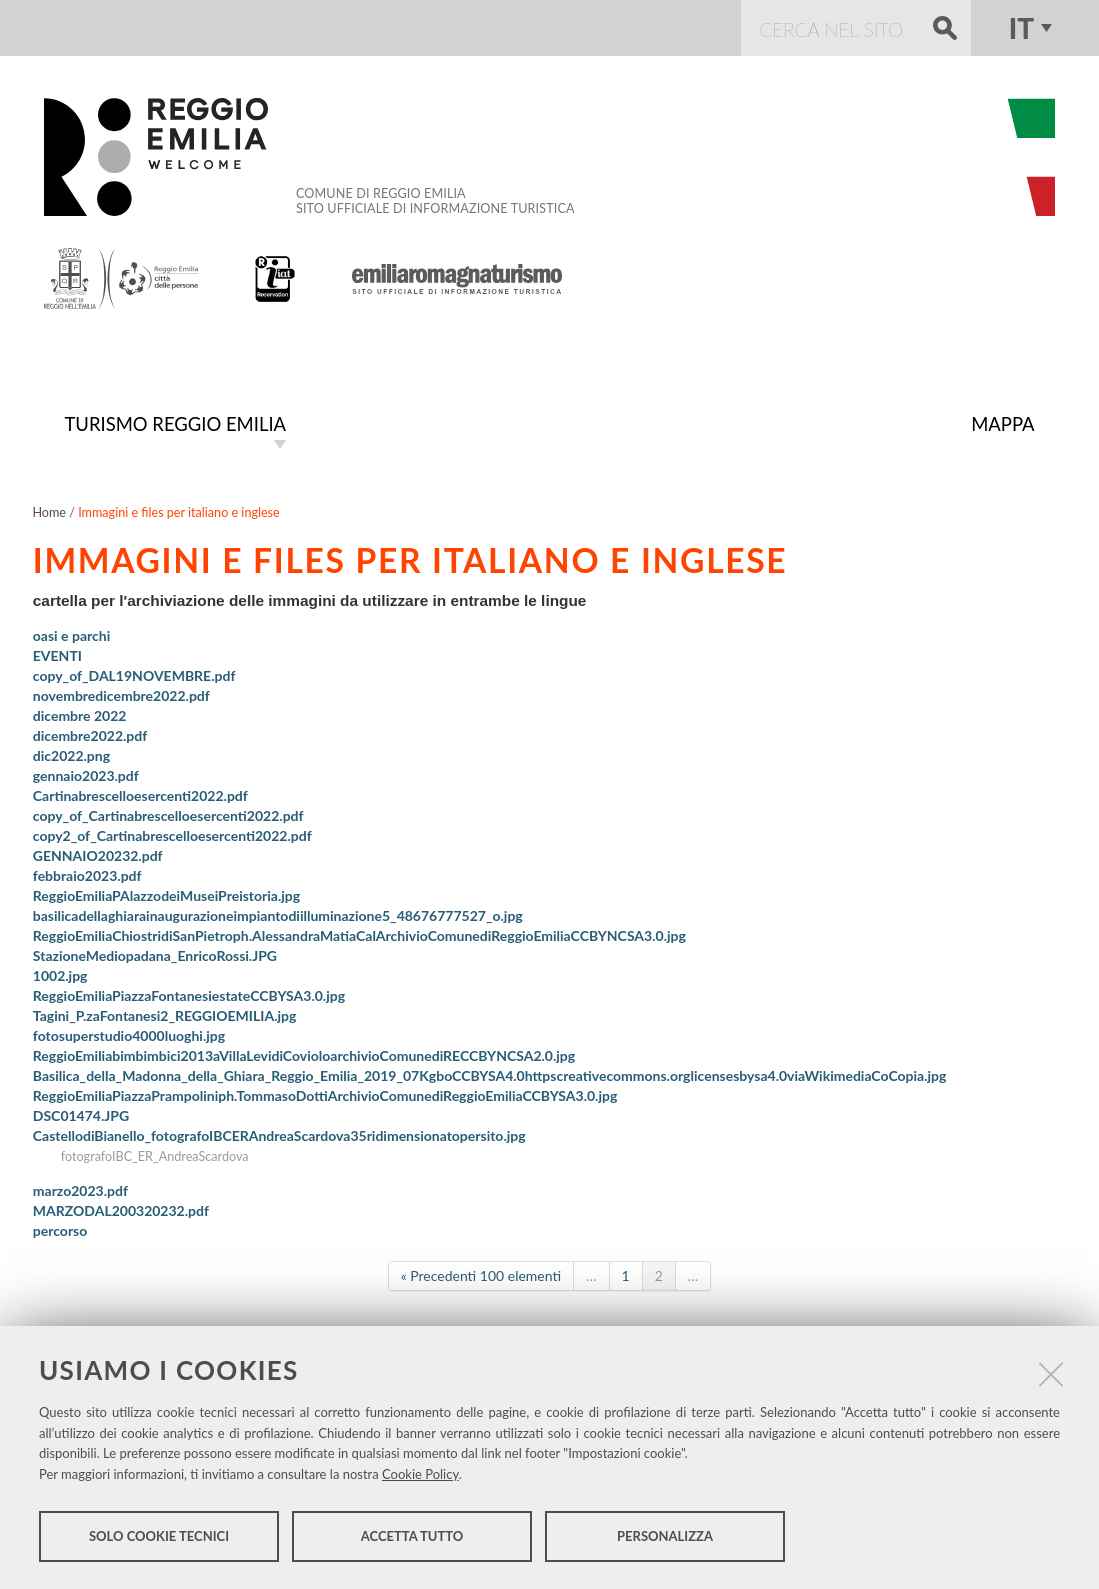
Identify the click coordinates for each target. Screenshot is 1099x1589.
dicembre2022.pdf (90, 733)
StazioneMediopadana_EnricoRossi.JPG (155, 953)
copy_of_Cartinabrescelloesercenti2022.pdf (168, 813)
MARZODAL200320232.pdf (121, 1208)
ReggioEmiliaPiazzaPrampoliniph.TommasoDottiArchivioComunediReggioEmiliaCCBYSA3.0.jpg (325, 1093)
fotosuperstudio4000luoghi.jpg (129, 1033)
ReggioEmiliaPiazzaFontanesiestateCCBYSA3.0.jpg (189, 993)
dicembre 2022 (80, 713)
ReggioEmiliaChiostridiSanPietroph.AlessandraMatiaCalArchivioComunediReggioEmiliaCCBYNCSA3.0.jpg (359, 933)
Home (49, 510)
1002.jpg (60, 973)
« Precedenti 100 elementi (481, 1273)
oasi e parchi (71, 633)
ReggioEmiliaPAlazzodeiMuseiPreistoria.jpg (166, 893)
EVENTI (57, 653)
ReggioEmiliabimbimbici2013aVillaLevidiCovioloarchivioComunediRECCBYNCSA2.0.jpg (304, 1053)
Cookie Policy (420, 1475)
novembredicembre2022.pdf (121, 693)
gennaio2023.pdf (86, 773)
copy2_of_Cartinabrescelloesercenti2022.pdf (172, 833)
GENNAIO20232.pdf (98, 853)
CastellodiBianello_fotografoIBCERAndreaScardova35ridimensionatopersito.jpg (279, 1133)
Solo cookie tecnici (159, 1537)
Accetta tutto (412, 1537)
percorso (60, 1228)
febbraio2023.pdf (87, 873)
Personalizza (665, 1537)
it (1021, 28)
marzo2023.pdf (80, 1188)
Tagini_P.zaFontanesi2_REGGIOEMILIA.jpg (165, 1013)
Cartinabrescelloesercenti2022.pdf (140, 793)
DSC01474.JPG (81, 1113)
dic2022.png (71, 753)
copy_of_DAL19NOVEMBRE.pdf (134, 673)
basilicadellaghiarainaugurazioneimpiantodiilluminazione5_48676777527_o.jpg (278, 913)
